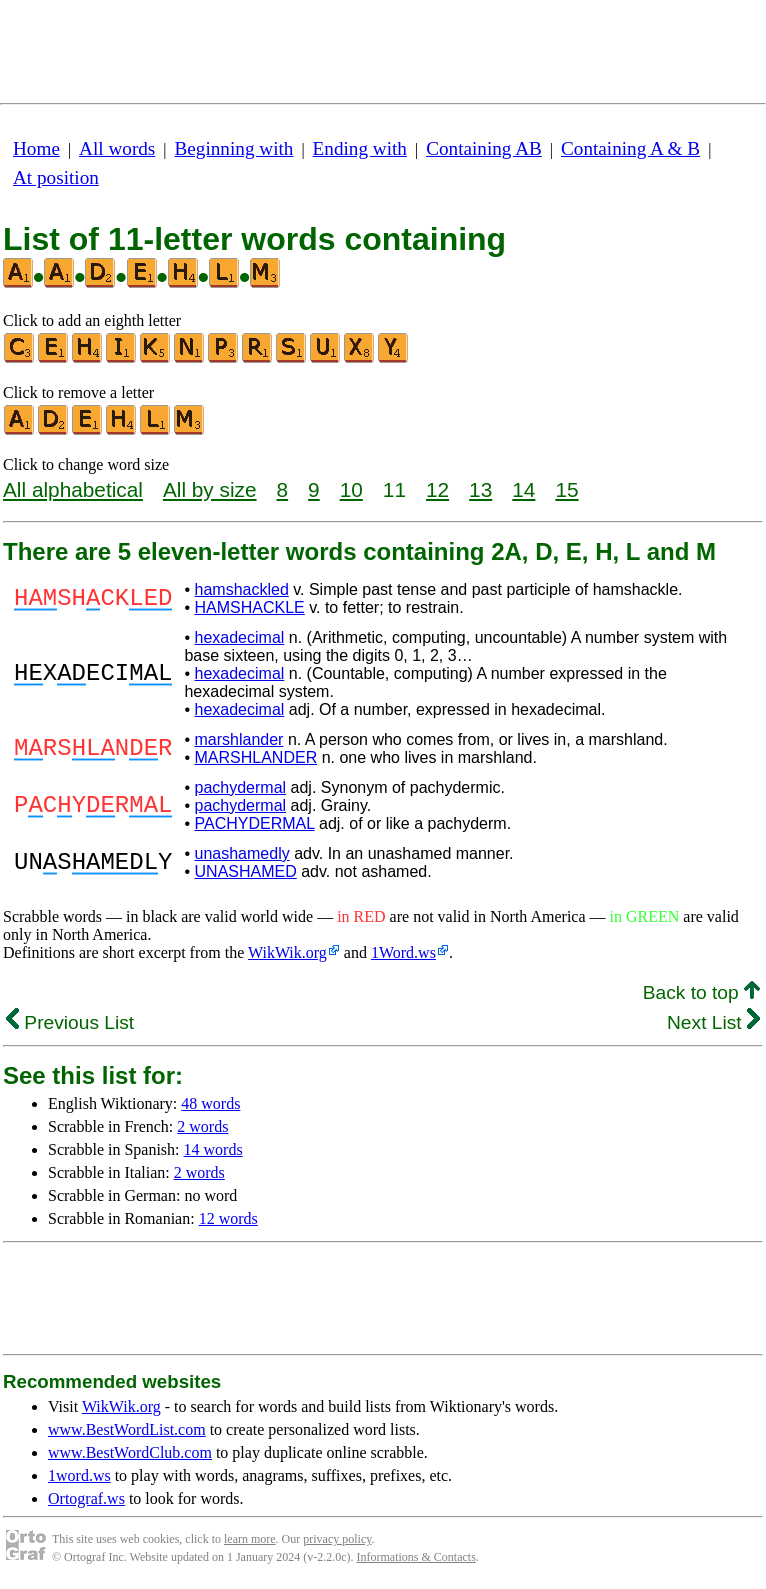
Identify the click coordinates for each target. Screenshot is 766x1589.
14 (523, 489)
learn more (250, 1539)
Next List (713, 1022)
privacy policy (337, 1539)
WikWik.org (287, 952)
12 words (228, 1218)
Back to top (701, 992)
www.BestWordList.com (127, 1429)
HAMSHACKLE (250, 607)
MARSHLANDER (256, 757)
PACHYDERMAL (255, 823)
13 (480, 489)
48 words (210, 1103)
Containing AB (484, 148)
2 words (202, 1126)
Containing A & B (630, 148)
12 (437, 489)
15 (566, 489)
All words (117, 148)
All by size (210, 489)
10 (351, 489)
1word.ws (79, 1475)
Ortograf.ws (86, 1498)
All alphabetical (73, 489)
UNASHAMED (246, 871)
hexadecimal (240, 637)
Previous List (70, 1022)
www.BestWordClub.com (130, 1452)
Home (36, 148)
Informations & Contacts (416, 1557)
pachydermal (241, 787)
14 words (213, 1149)
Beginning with (234, 148)
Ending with (360, 148)
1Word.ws (403, 952)
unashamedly (242, 853)
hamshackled (242, 589)
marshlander (239, 739)
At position (56, 177)
